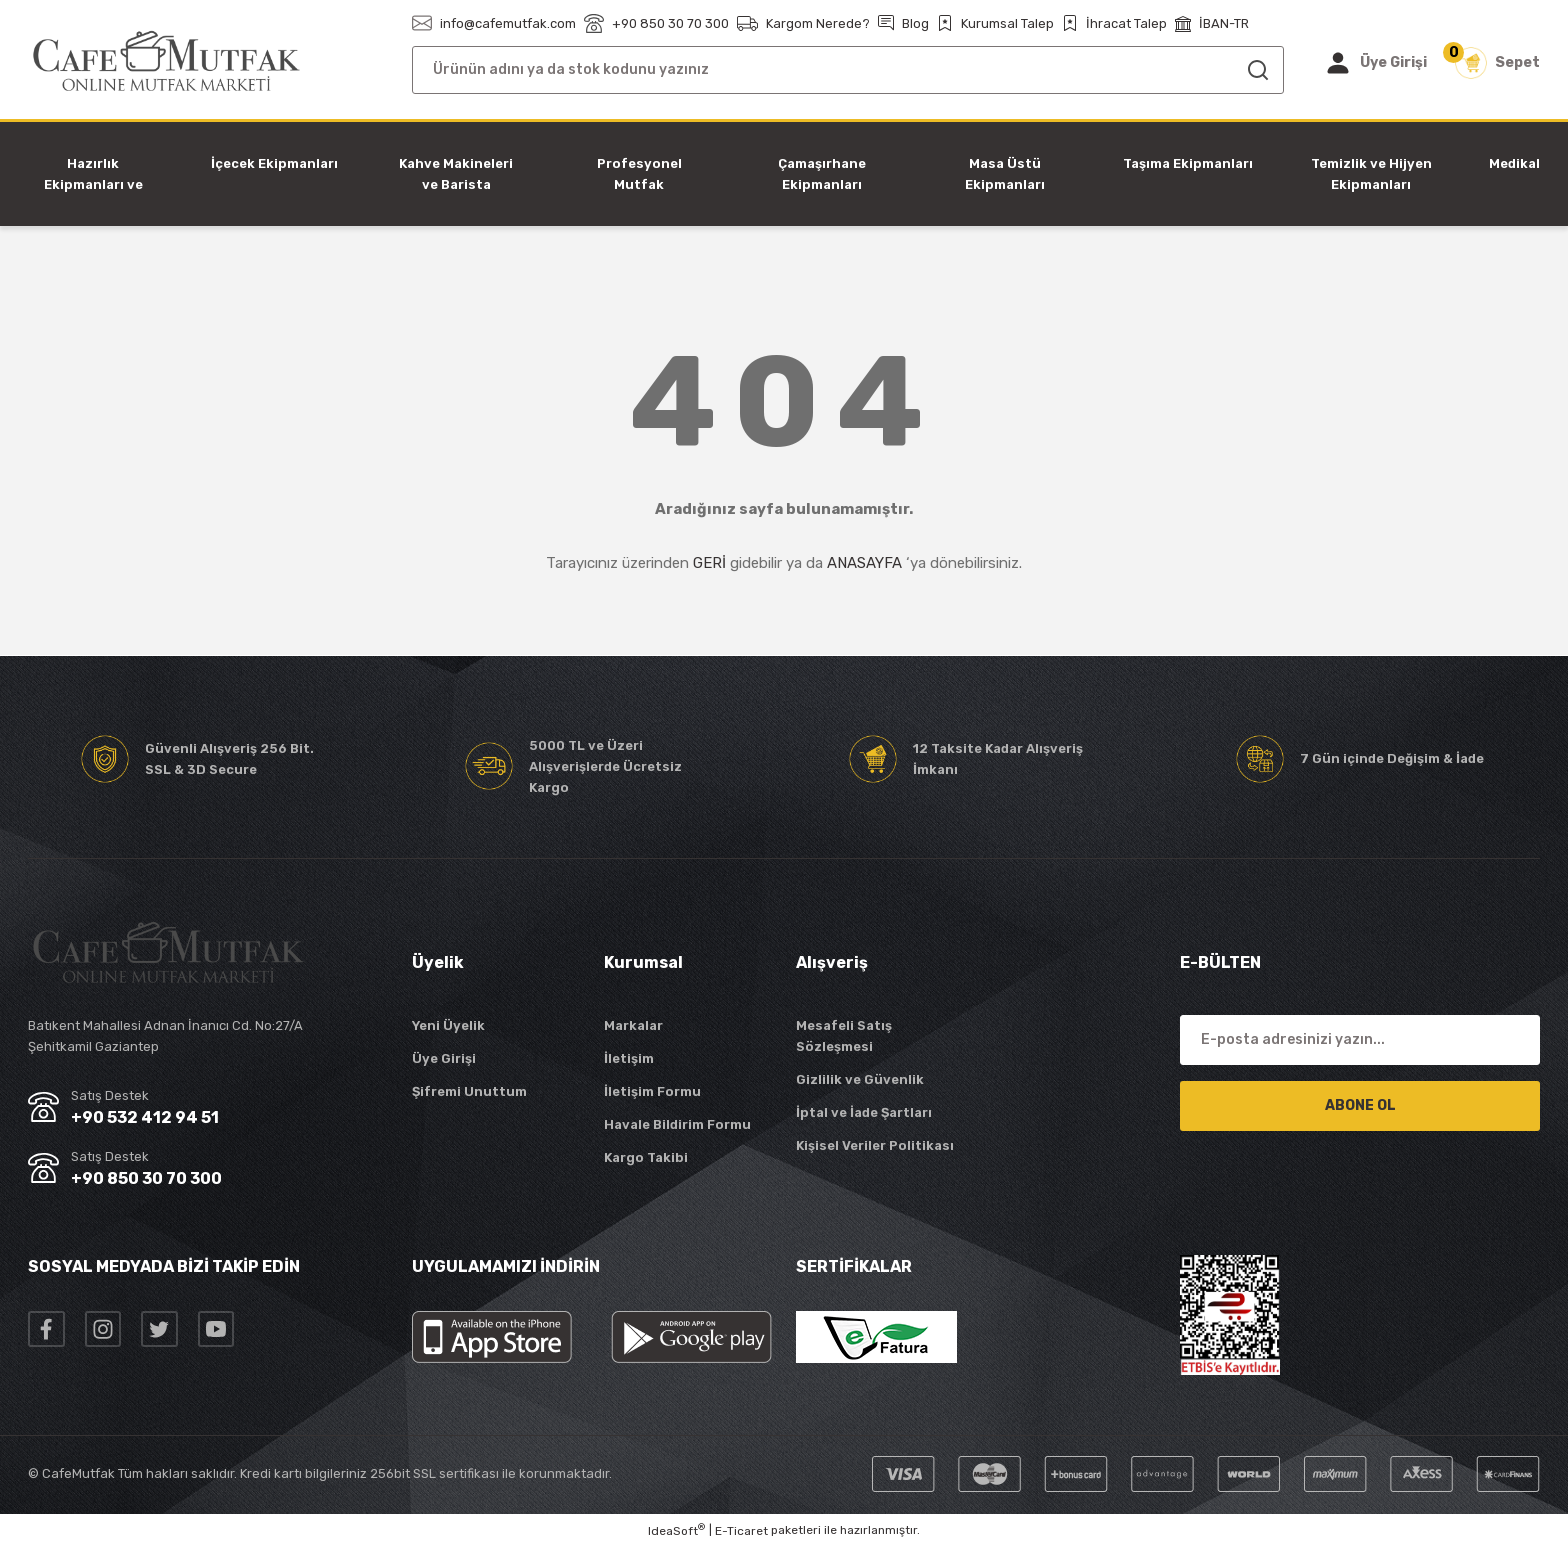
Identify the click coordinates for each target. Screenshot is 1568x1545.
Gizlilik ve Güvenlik (860, 1079)
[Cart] (1497, 63)
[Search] (848, 70)
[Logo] (166, 61)
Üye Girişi (444, 1058)
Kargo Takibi (646, 1157)
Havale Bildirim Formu (677, 1124)
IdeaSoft (676, 1530)
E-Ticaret (741, 1531)
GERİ (709, 563)
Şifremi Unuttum (469, 1091)
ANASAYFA (864, 563)
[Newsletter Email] (1360, 1040)
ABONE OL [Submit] (1360, 1105)
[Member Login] (1375, 63)
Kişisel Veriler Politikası (875, 1145)
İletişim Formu (652, 1091)
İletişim (629, 1058)
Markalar (633, 1025)
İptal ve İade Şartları (864, 1112)
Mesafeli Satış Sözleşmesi (844, 1036)
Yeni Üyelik (448, 1025)
